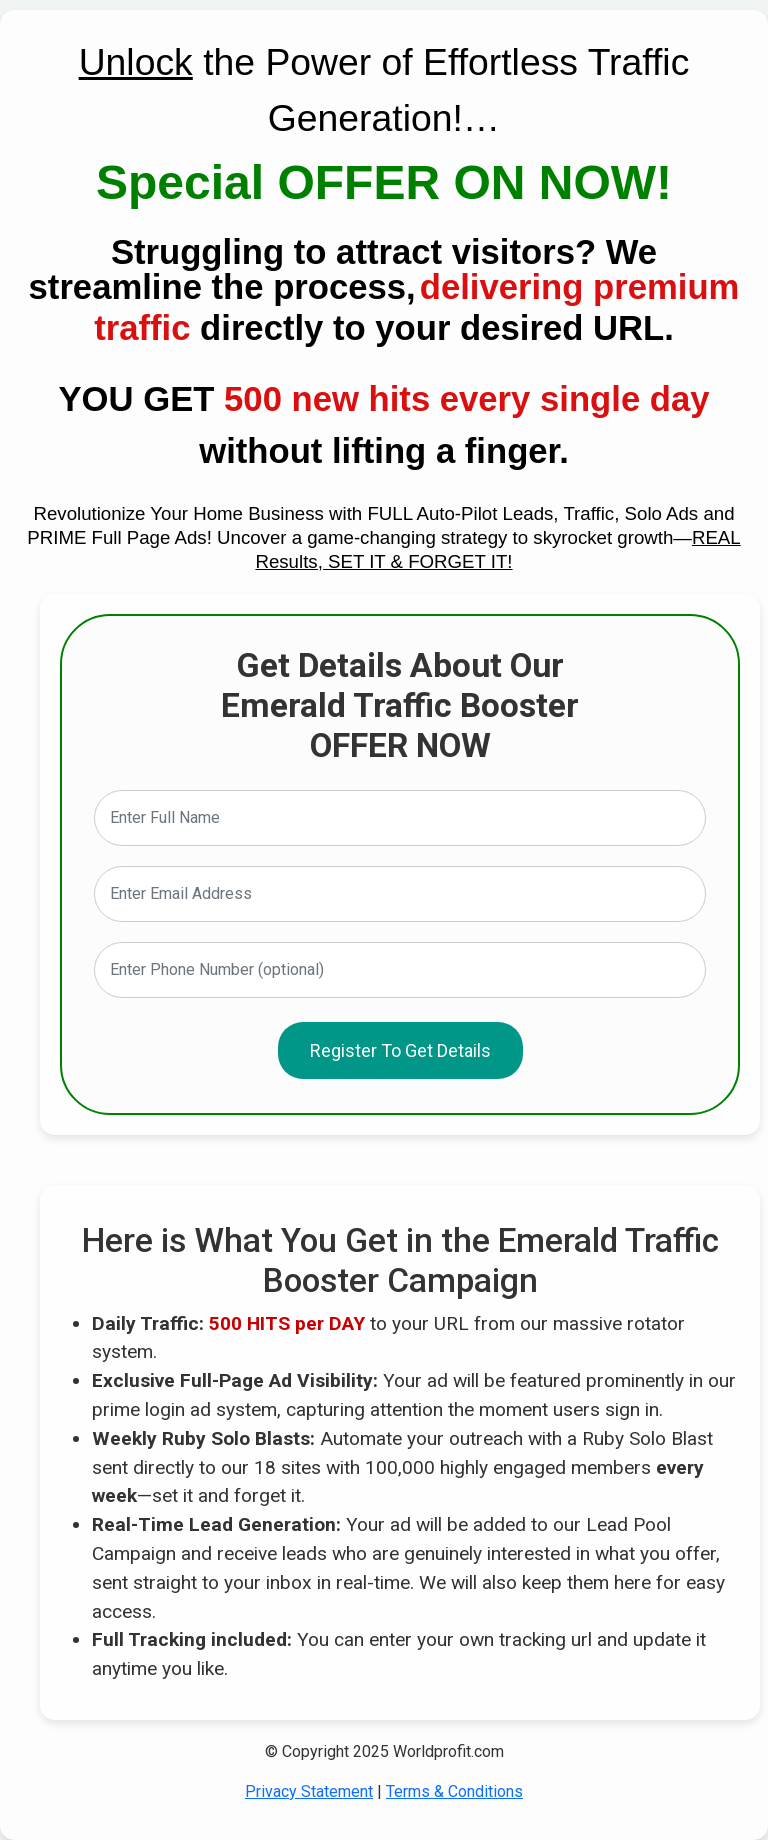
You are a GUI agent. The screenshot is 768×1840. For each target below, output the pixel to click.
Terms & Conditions (454, 1791)
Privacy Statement (309, 1791)
